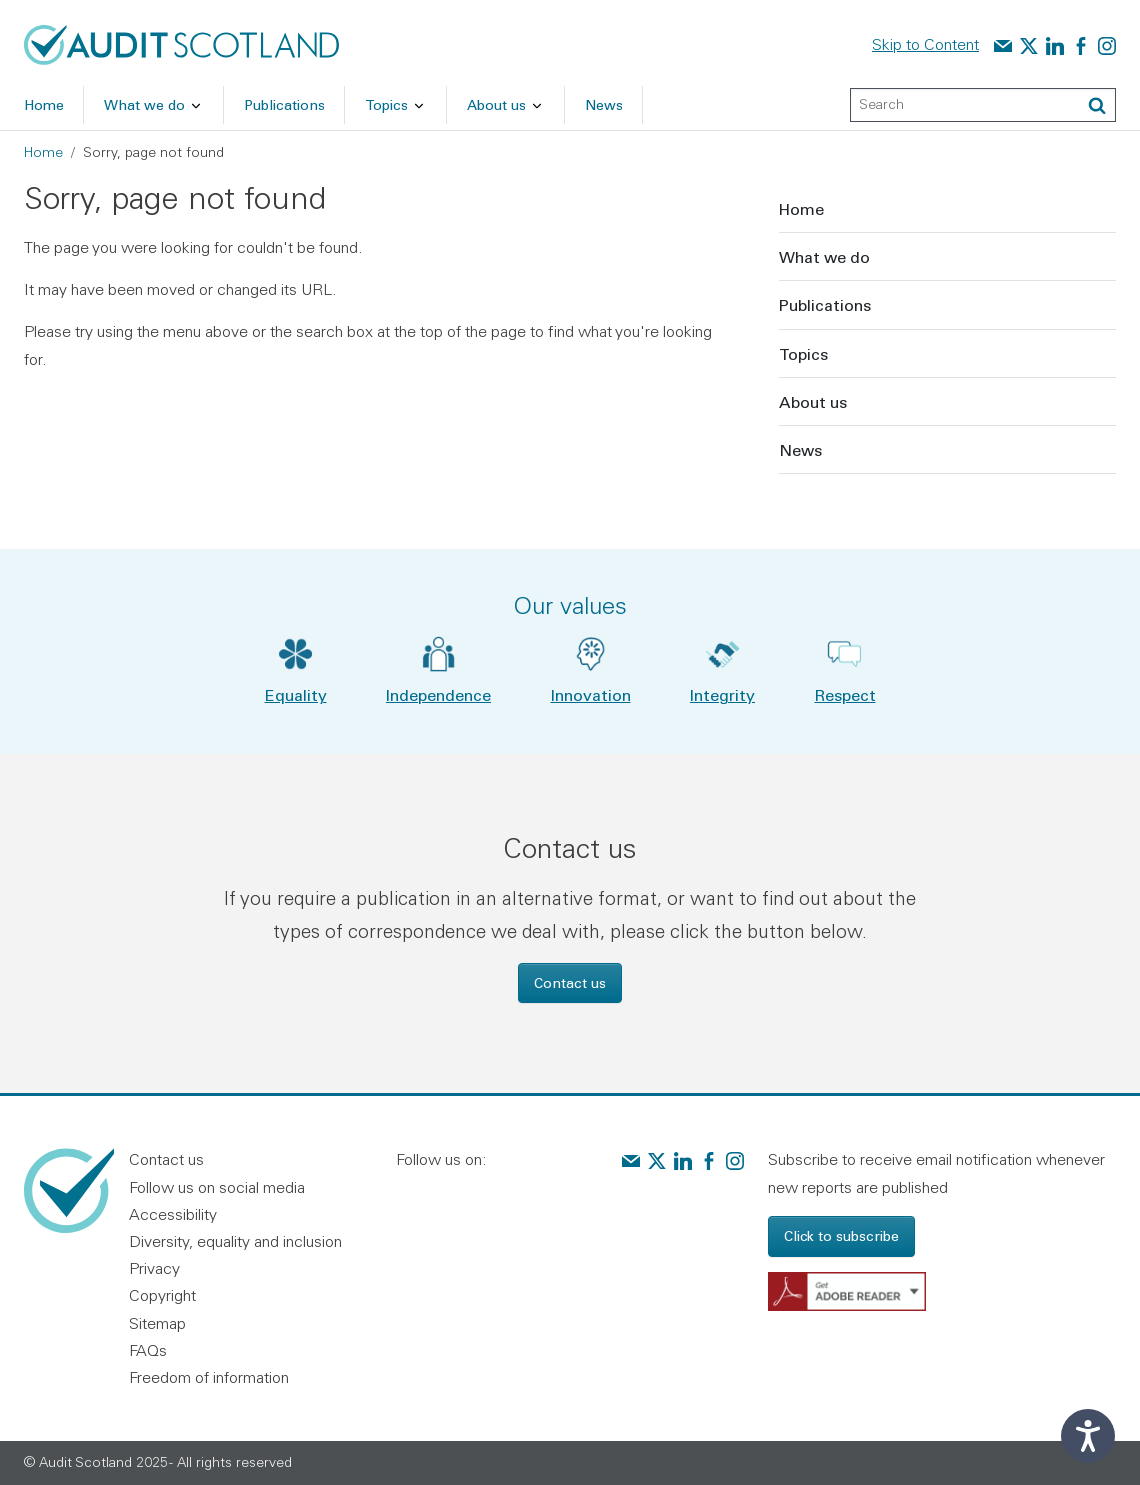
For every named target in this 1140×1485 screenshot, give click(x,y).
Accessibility (173, 1214)
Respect (845, 694)
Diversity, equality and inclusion (235, 1241)
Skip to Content (925, 44)
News (800, 449)
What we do (824, 256)
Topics (803, 353)
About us (813, 401)
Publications (825, 304)
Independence (438, 694)
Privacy (154, 1268)
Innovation (591, 694)
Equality (296, 694)
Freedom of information (209, 1377)
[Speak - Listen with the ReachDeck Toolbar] (1088, 1436)
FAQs (148, 1350)
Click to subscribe (841, 1235)
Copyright (162, 1295)
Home (43, 152)
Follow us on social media (217, 1187)
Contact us (570, 982)
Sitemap (157, 1323)
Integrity (722, 694)
